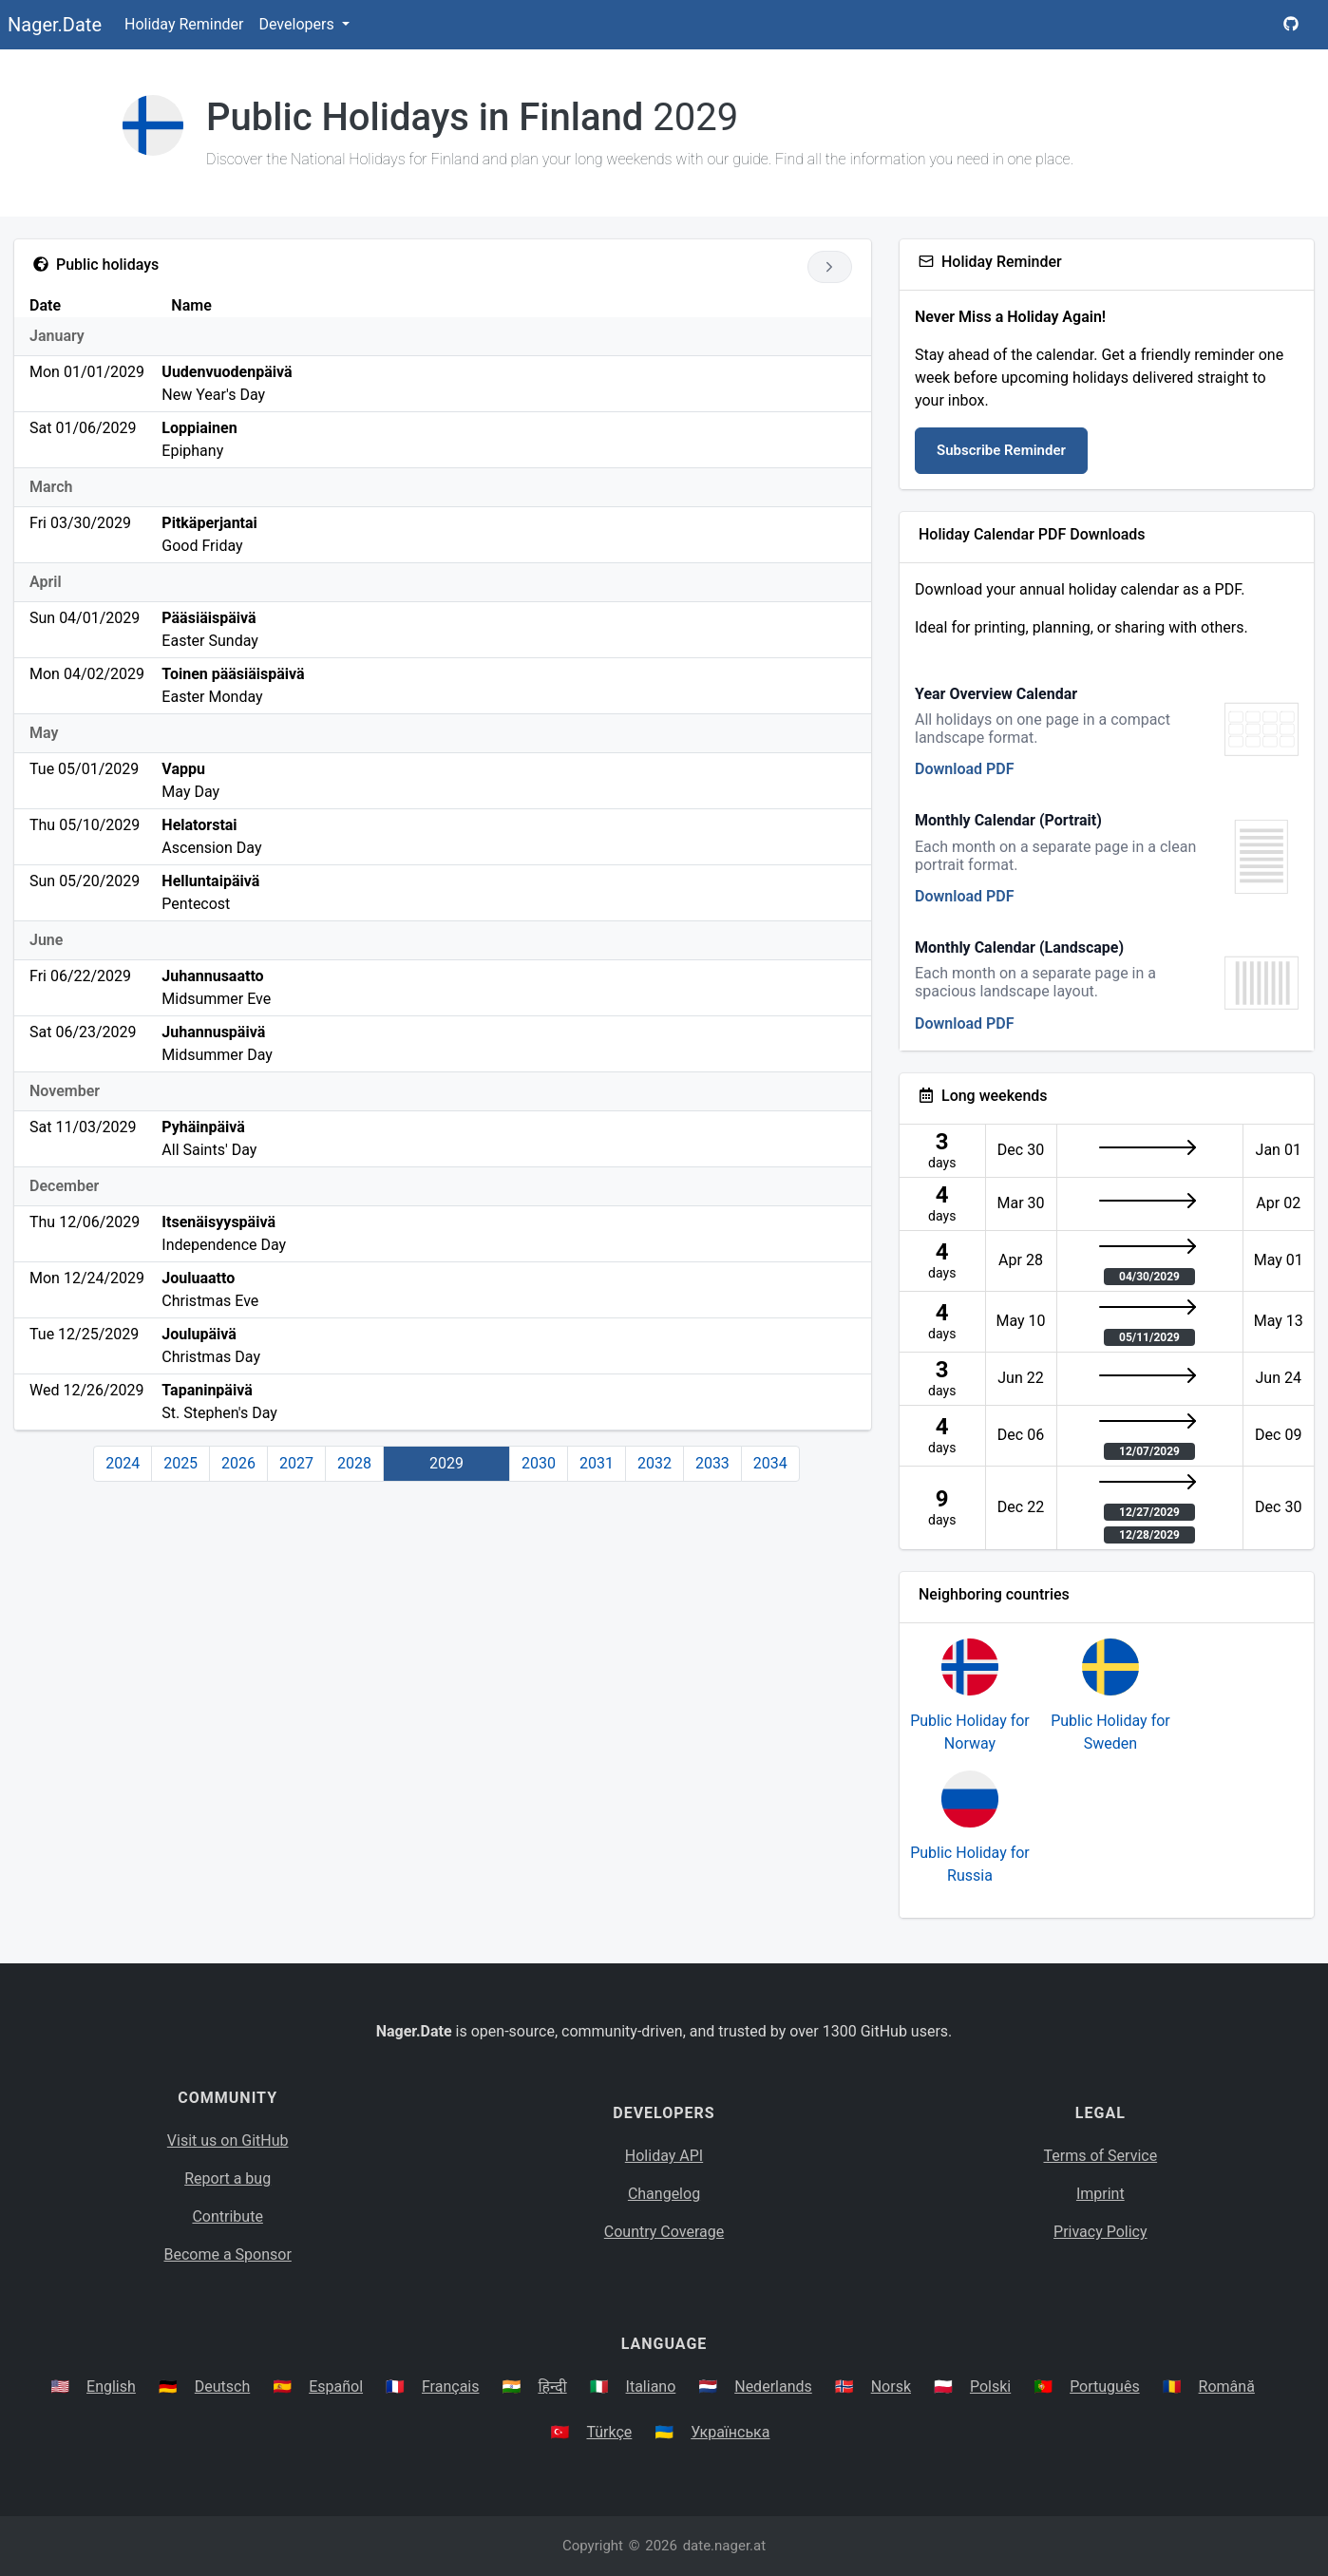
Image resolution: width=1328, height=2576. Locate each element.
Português (1105, 2386)
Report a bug (227, 2178)
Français (451, 2386)
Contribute (227, 2216)
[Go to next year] (829, 267)
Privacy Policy (1100, 2232)
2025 (180, 1463)
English (111, 2386)
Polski (990, 2386)
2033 (712, 1463)
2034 (770, 1463)
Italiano (651, 2386)
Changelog (664, 2194)
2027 (296, 1463)
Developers (297, 24)
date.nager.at (724, 2545)
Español (336, 2386)
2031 (596, 1463)
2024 (122, 1463)
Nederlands (773, 2386)
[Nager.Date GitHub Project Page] (1291, 24)
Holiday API (664, 2156)
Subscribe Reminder (1001, 450)
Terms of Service (1101, 2156)
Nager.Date (55, 24)
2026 (238, 1463)
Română (1227, 2386)
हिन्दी (552, 2386)
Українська (730, 2432)
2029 (446, 1463)
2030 (539, 1463)
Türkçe (609, 2432)
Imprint (1100, 2194)
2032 (654, 1463)
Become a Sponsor (227, 2254)
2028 (354, 1463)
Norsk (891, 2386)
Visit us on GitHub (228, 2140)
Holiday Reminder (184, 24)
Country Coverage (664, 2232)
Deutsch (222, 2386)
